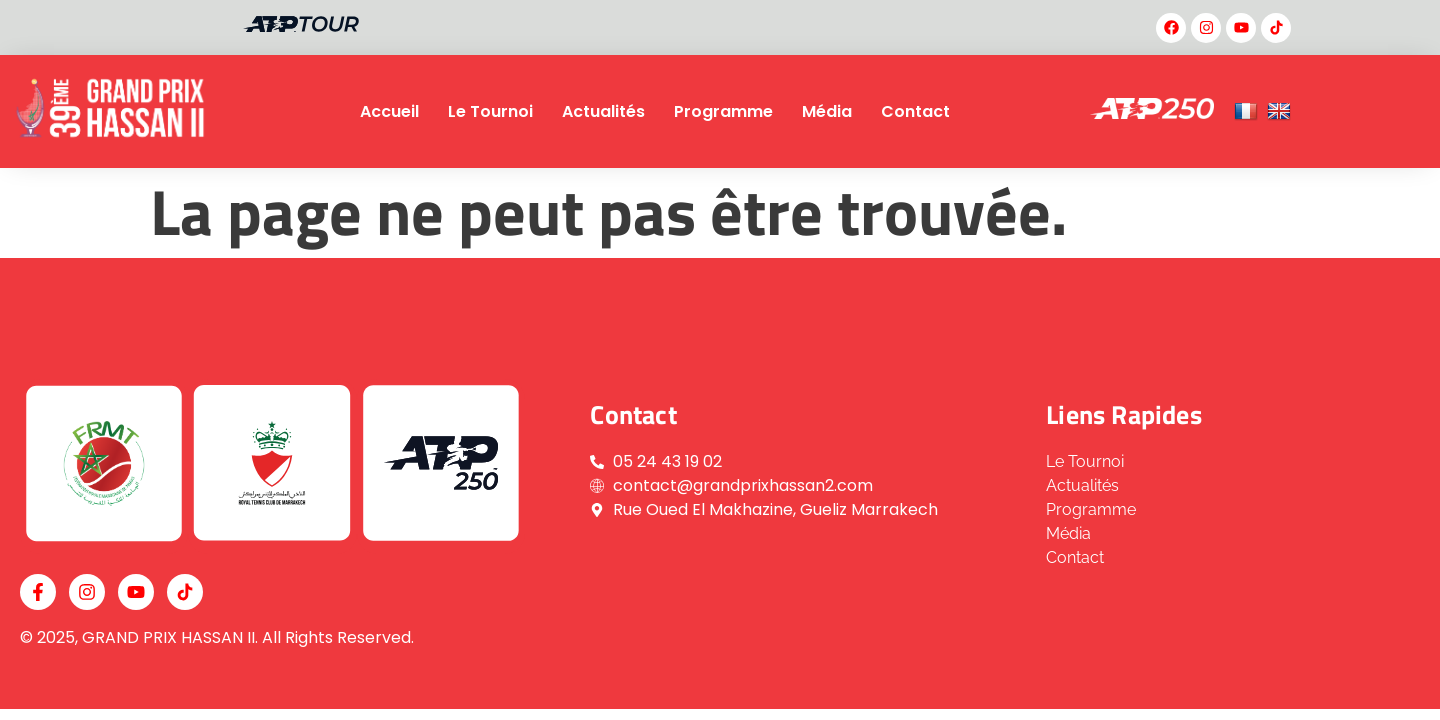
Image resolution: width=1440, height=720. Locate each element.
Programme (723, 112)
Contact (915, 112)
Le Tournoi (490, 112)
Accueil (389, 112)
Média (827, 112)
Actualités (603, 112)
